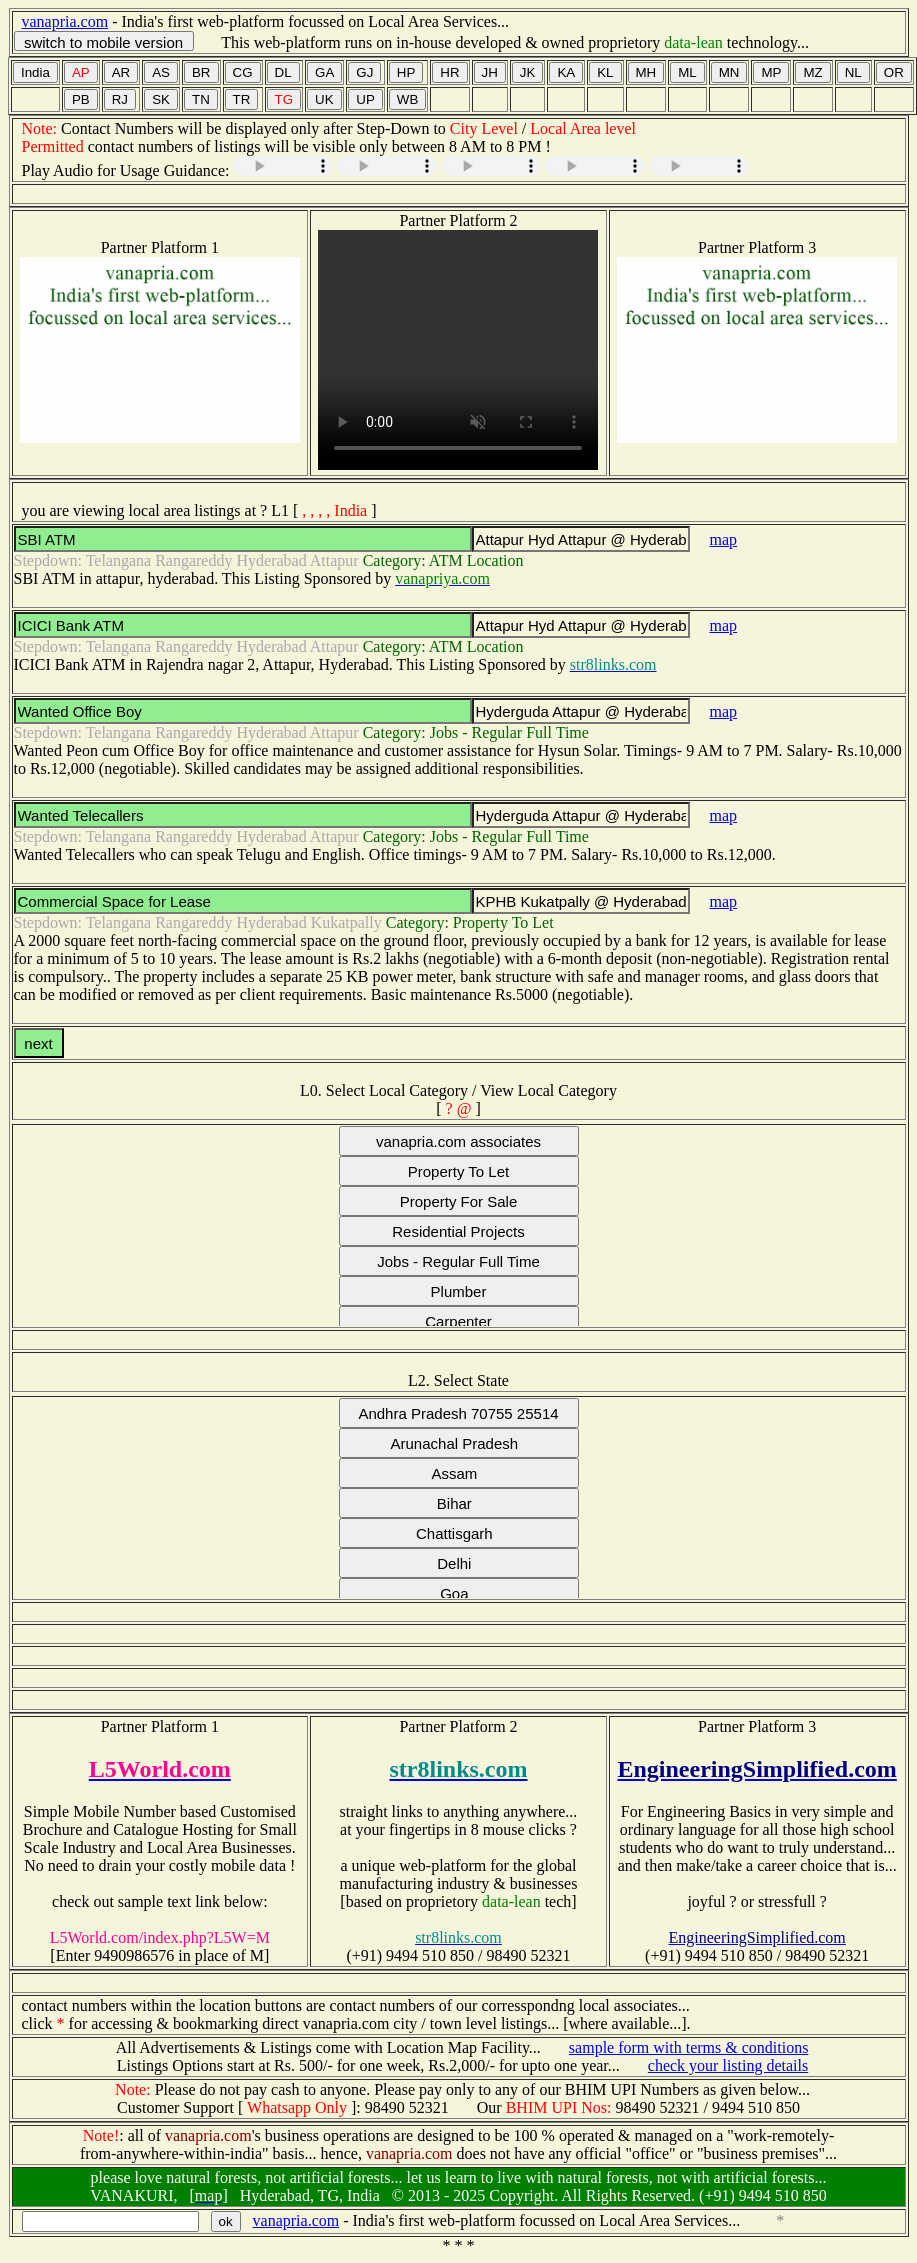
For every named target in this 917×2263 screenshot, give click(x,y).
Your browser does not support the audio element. (283, 166)
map (724, 539)
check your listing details (728, 2065)
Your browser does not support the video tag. (458, 350)
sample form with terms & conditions (689, 2047)
